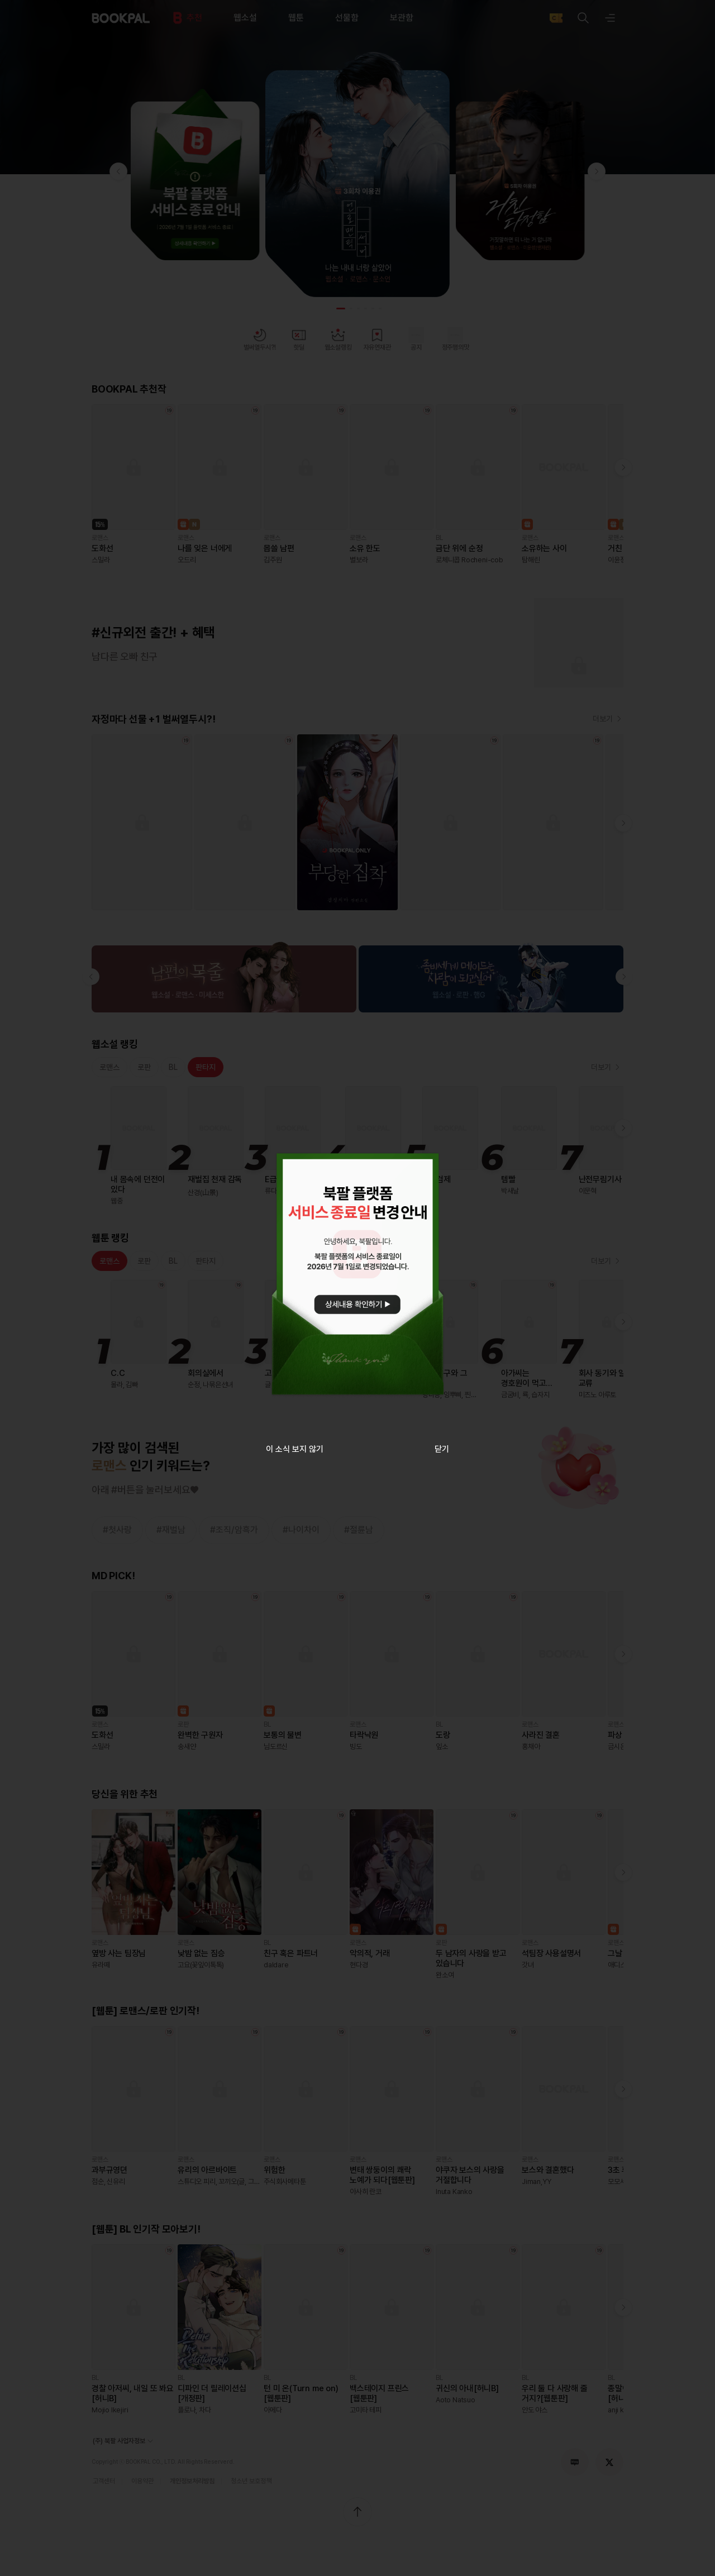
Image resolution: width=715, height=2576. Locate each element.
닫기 (442, 1449)
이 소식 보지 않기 (294, 1449)
